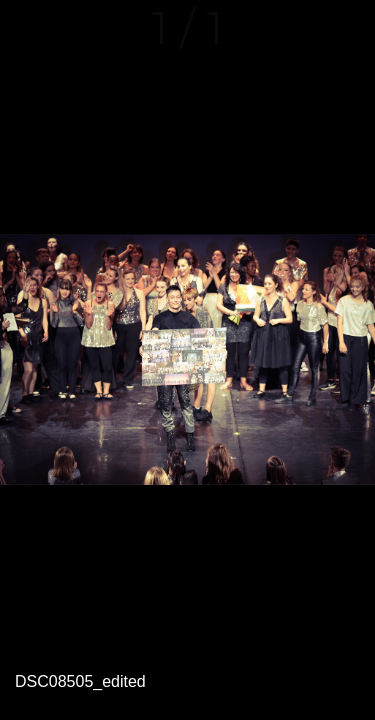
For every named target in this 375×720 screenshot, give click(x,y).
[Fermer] (28, 28)
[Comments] (347, 28)
